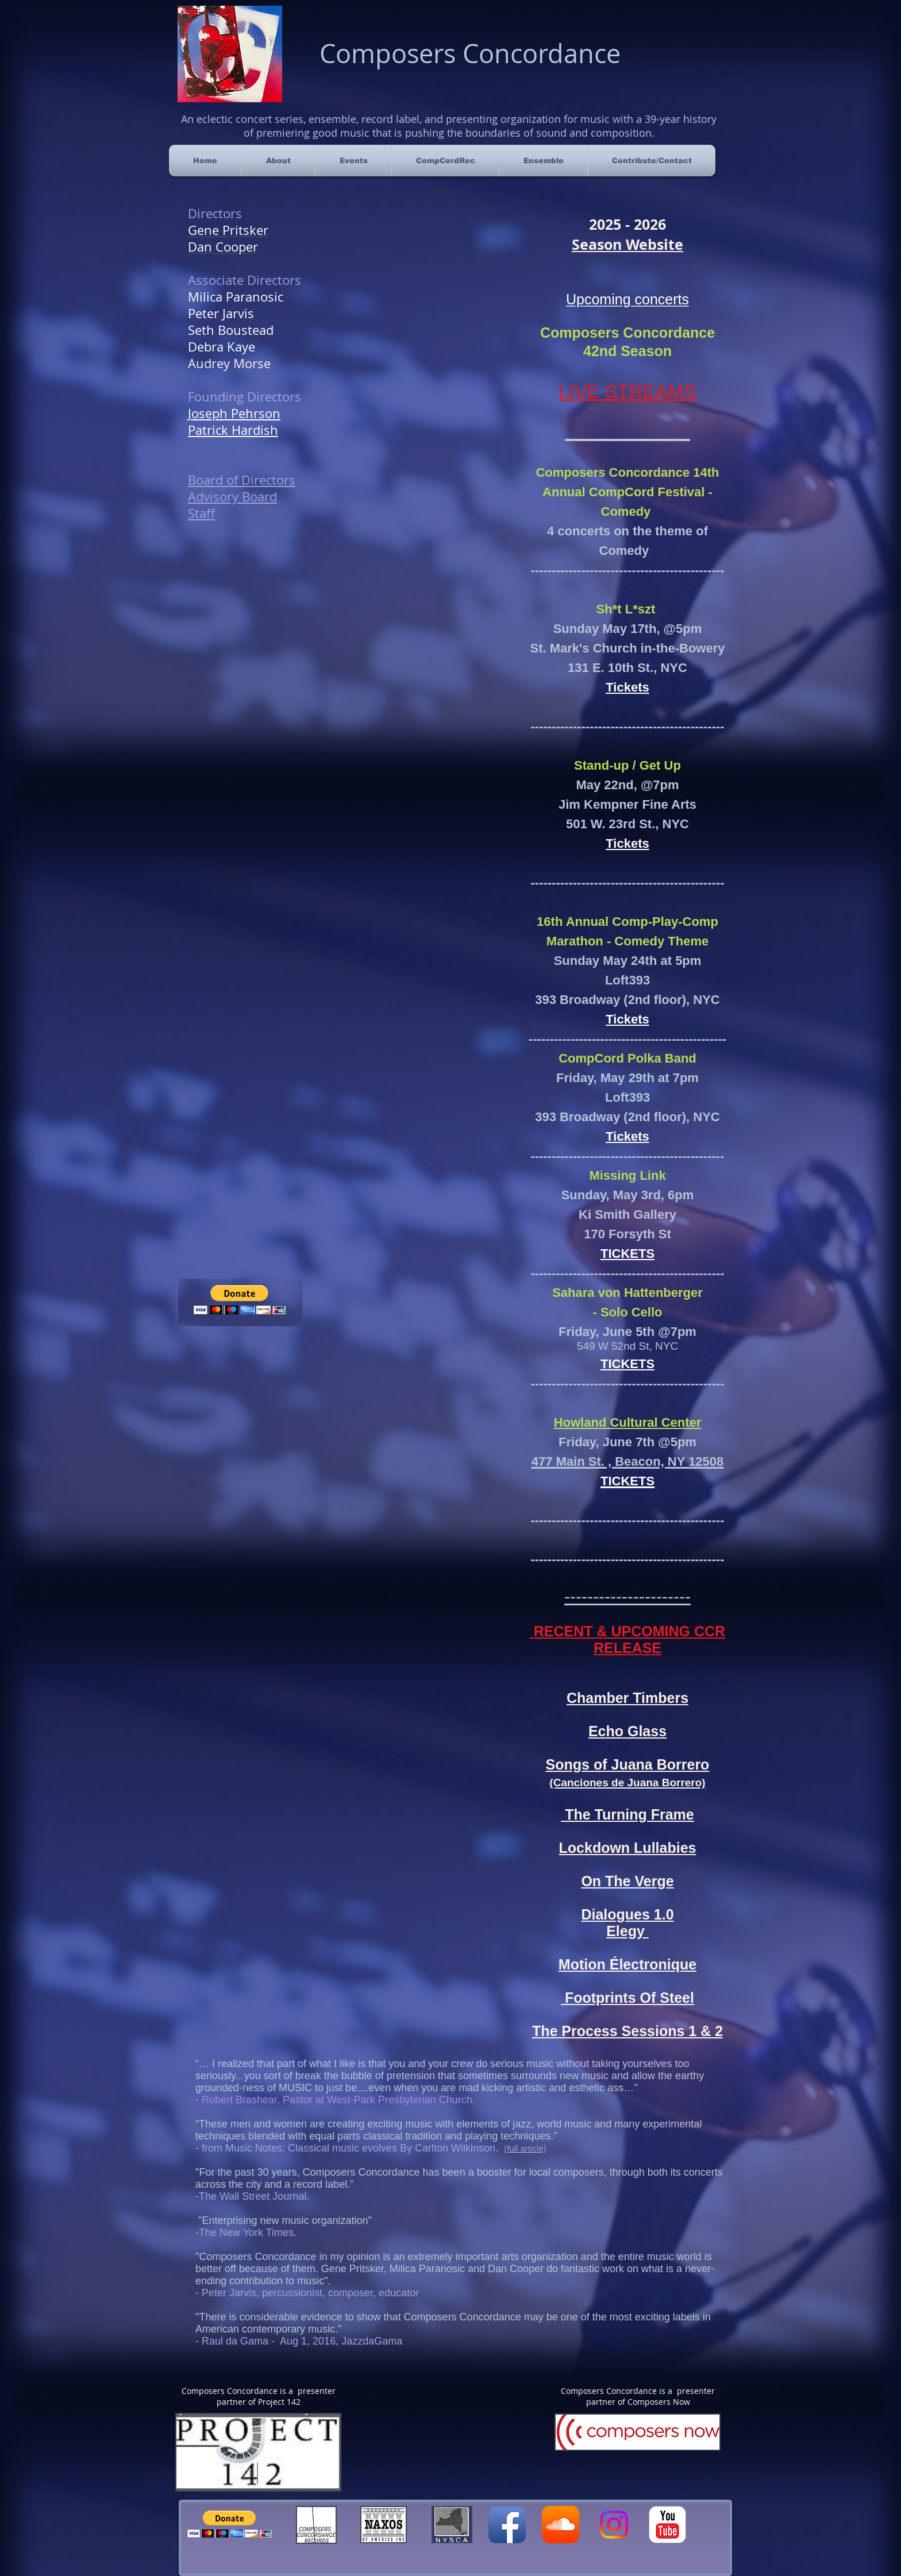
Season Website (627, 244)
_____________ (627, 431)
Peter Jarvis (221, 313)
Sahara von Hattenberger (627, 1292)
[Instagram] (614, 2524)
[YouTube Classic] (667, 2524)
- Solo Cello (628, 1312)
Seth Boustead (231, 330)
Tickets (627, 843)
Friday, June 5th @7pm (627, 1331)
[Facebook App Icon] (507, 2524)
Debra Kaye (221, 346)
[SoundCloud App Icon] (560, 2524)
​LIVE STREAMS (627, 391)
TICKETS (627, 1253)
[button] (229, 2524)
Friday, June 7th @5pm (627, 1442)
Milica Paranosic (235, 296)
